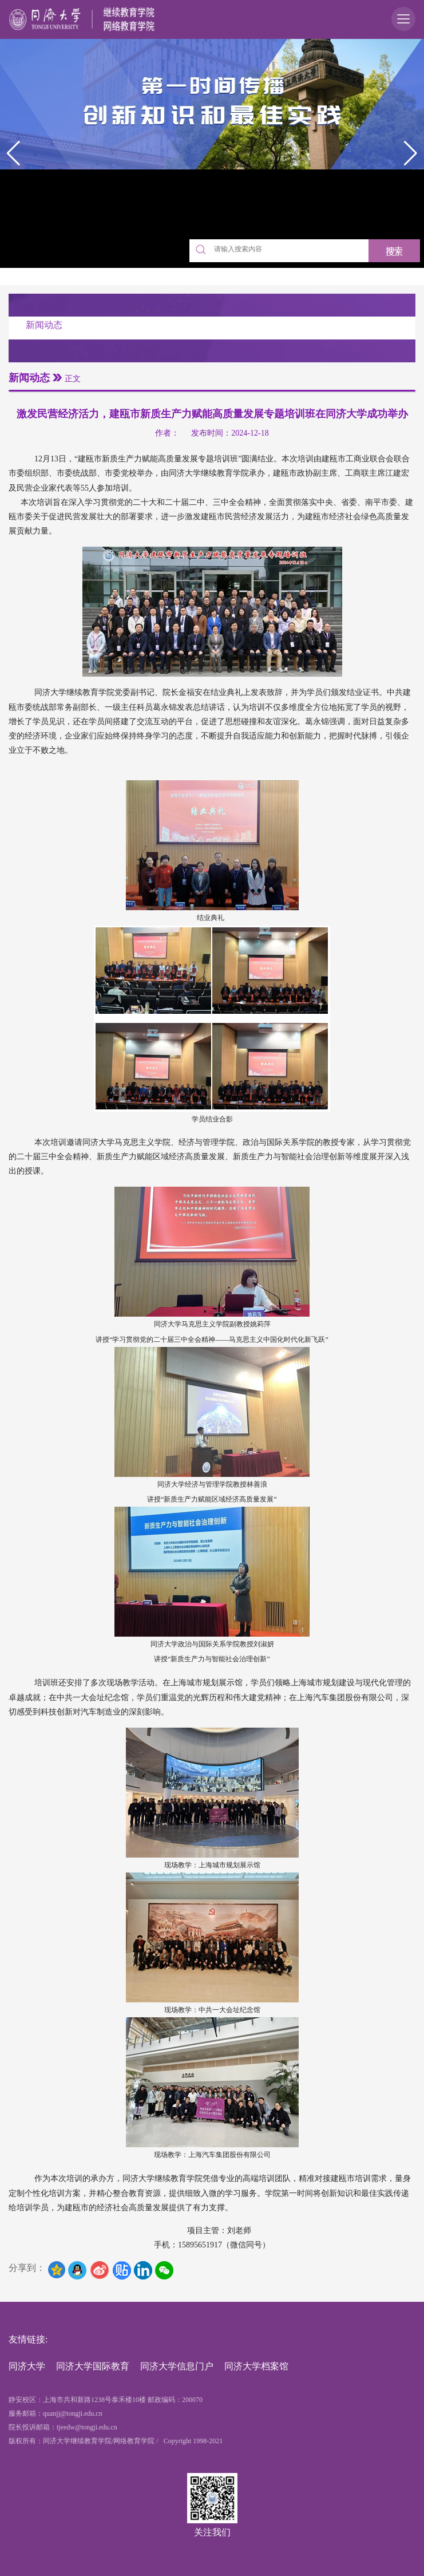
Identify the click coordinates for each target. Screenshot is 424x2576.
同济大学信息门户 (176, 2366)
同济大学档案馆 (256, 2366)
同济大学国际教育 (92, 2366)
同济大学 (27, 2366)
